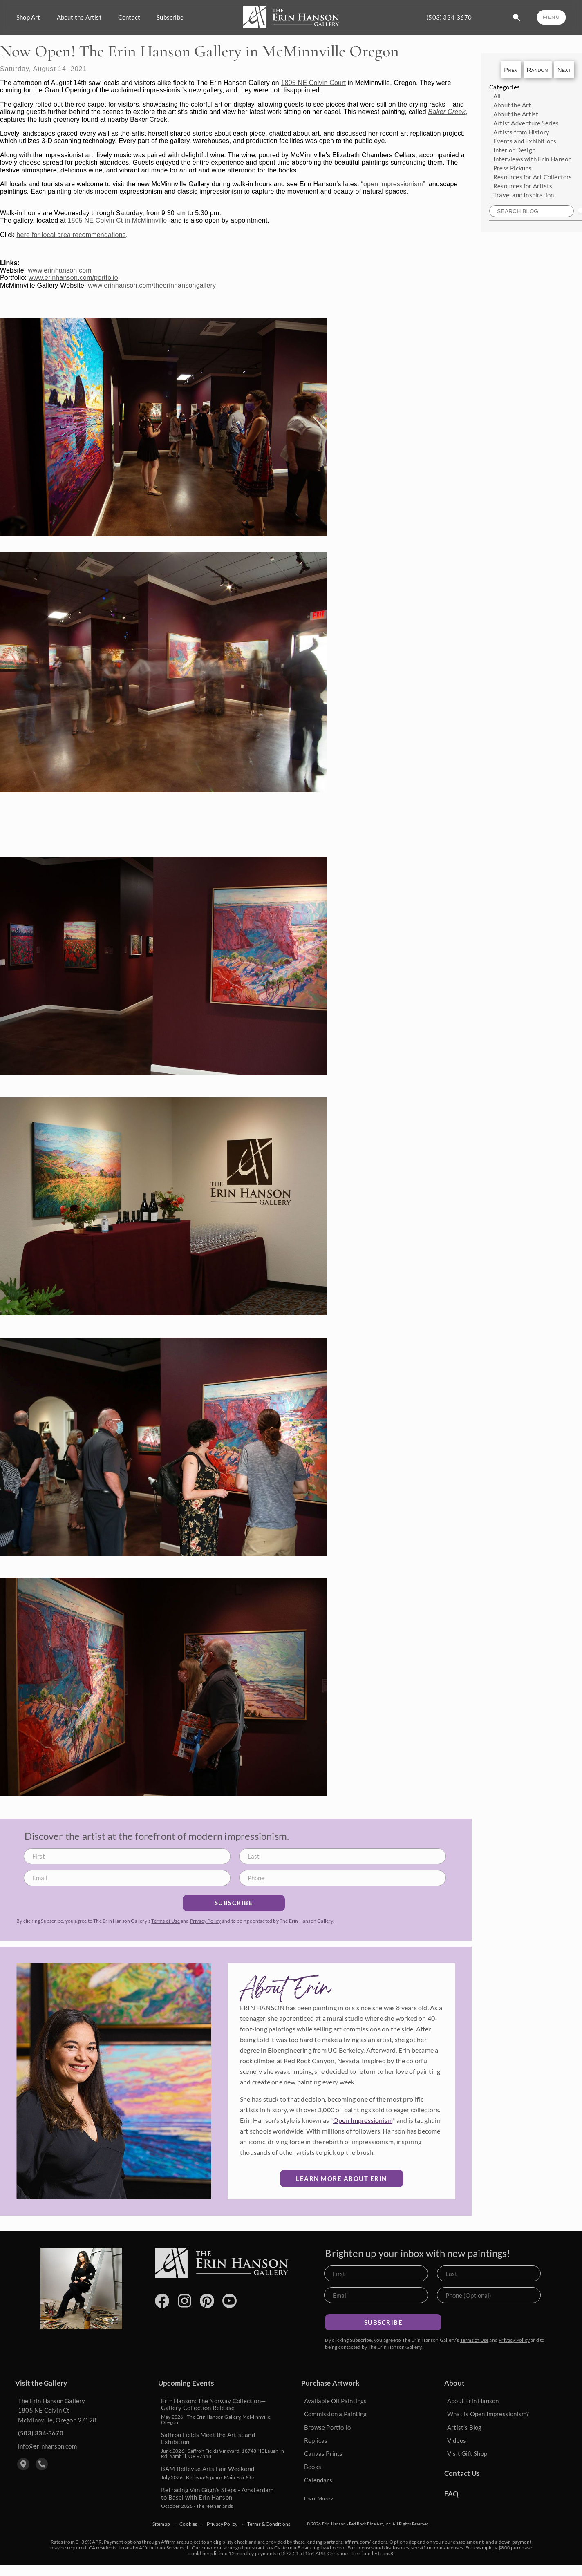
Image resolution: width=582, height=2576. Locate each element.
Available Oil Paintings (335, 2400)
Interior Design (514, 150)
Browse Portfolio (327, 2427)
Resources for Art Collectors (532, 177)
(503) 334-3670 (449, 17)
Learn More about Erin (341, 2178)
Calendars (318, 2480)
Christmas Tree (343, 2553)
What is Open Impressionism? (488, 2413)
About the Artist (79, 17)
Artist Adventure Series (526, 123)
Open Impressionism (363, 2120)
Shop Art (28, 17)
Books (312, 2466)
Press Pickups (512, 168)
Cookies (188, 2524)
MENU (551, 17)
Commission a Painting (335, 2413)
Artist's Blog (464, 2427)
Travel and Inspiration (523, 195)
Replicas (316, 2440)
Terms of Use (165, 1921)
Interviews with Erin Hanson (532, 159)
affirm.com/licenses (441, 2548)
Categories (504, 87)
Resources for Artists (522, 186)
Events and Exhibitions (524, 141)
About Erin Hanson (473, 2400)
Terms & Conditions (269, 2524)
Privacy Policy (205, 1921)
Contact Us (461, 2473)
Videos (456, 2440)
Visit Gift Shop (467, 2453)
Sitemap (161, 2524)
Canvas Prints (323, 2453)
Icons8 (385, 2553)
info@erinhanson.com (47, 2446)
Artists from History (521, 132)
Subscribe (170, 17)
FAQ (451, 2493)
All (497, 96)
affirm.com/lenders (366, 2542)
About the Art (512, 105)
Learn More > (319, 2499)
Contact (129, 17)
